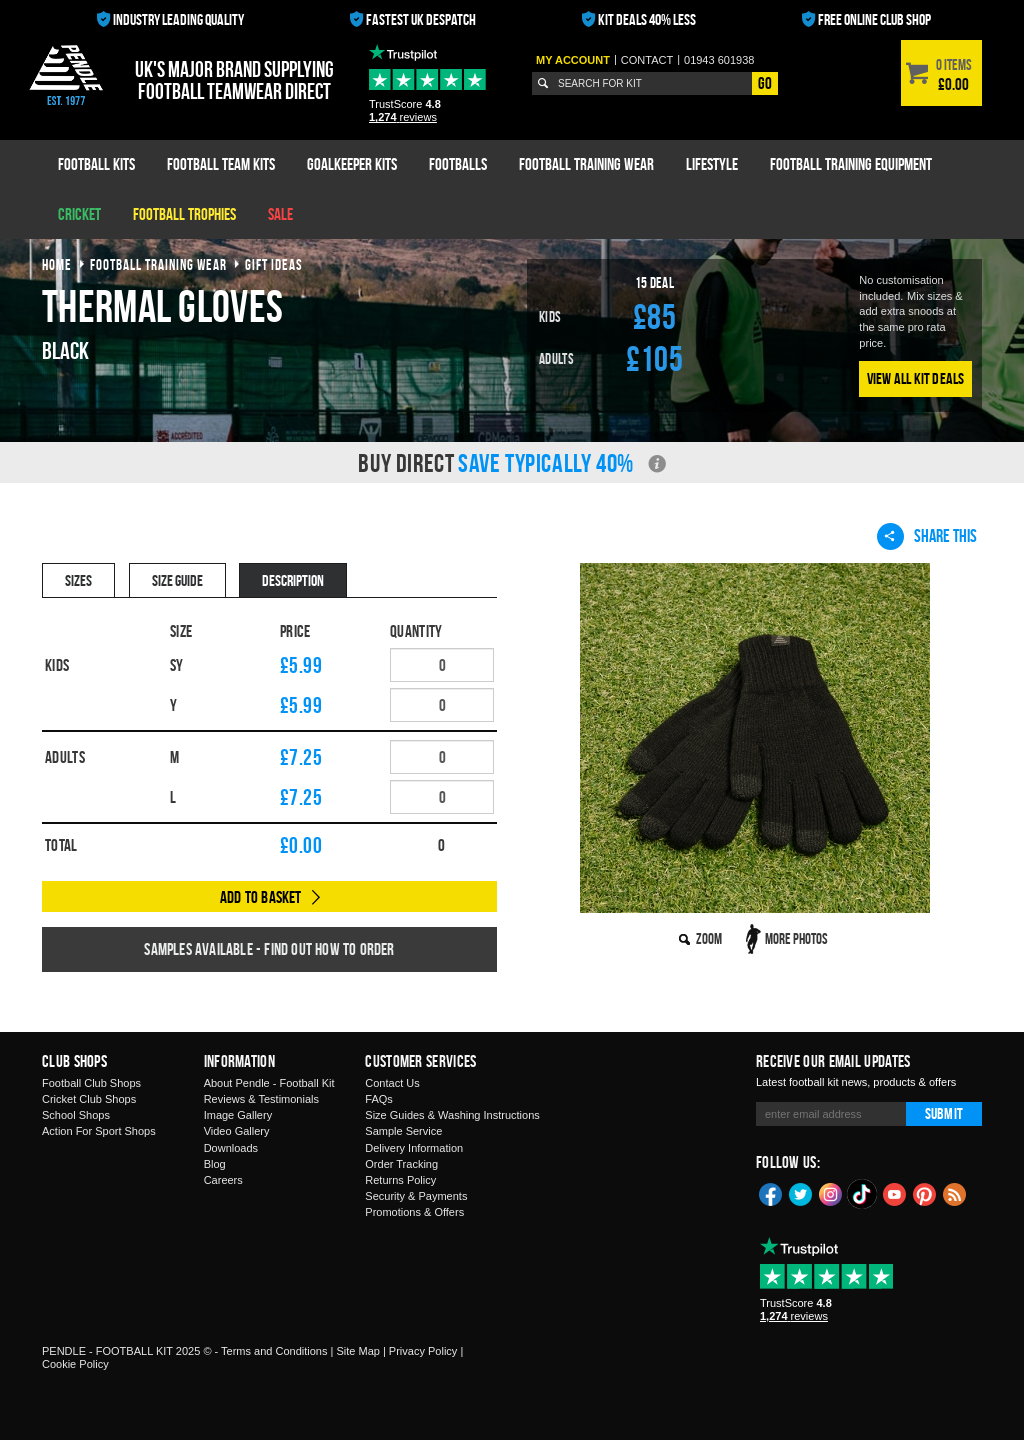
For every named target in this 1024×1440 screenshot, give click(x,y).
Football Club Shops (91, 1083)
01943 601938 (719, 60)
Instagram (831, 1193)
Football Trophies (184, 214)
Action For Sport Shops (99, 1131)
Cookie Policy (75, 1364)
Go (765, 83)
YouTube (895, 1193)
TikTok (863, 1194)
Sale (280, 214)
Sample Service (403, 1131)
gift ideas (274, 264)
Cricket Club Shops (89, 1099)
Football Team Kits (221, 164)
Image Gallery (238, 1115)
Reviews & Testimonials (261, 1099)
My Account (573, 60)
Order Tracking (401, 1164)
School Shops (76, 1115)
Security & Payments (416, 1196)
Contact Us (392, 1083)
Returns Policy (400, 1180)
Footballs (458, 164)
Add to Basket (261, 897)
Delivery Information (414, 1148)
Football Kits (96, 164)
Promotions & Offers (414, 1212)
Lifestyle (712, 164)
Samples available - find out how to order (269, 949)
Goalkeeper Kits (352, 164)
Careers (223, 1180)
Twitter (801, 1193)
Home (57, 264)
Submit (944, 1113)
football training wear (158, 264)
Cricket (79, 214)
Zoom (709, 938)
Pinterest (925, 1193)
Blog (215, 1164)
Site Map (357, 1351)
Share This (927, 536)
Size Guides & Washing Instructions (452, 1115)
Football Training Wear (586, 164)
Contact (647, 60)
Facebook (771, 1193)
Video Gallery (237, 1131)
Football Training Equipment (851, 164)
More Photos (796, 938)
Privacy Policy (423, 1351)
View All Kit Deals (916, 378)
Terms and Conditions (274, 1351)
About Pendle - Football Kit (269, 1083)
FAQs (379, 1099)
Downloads (231, 1148)
